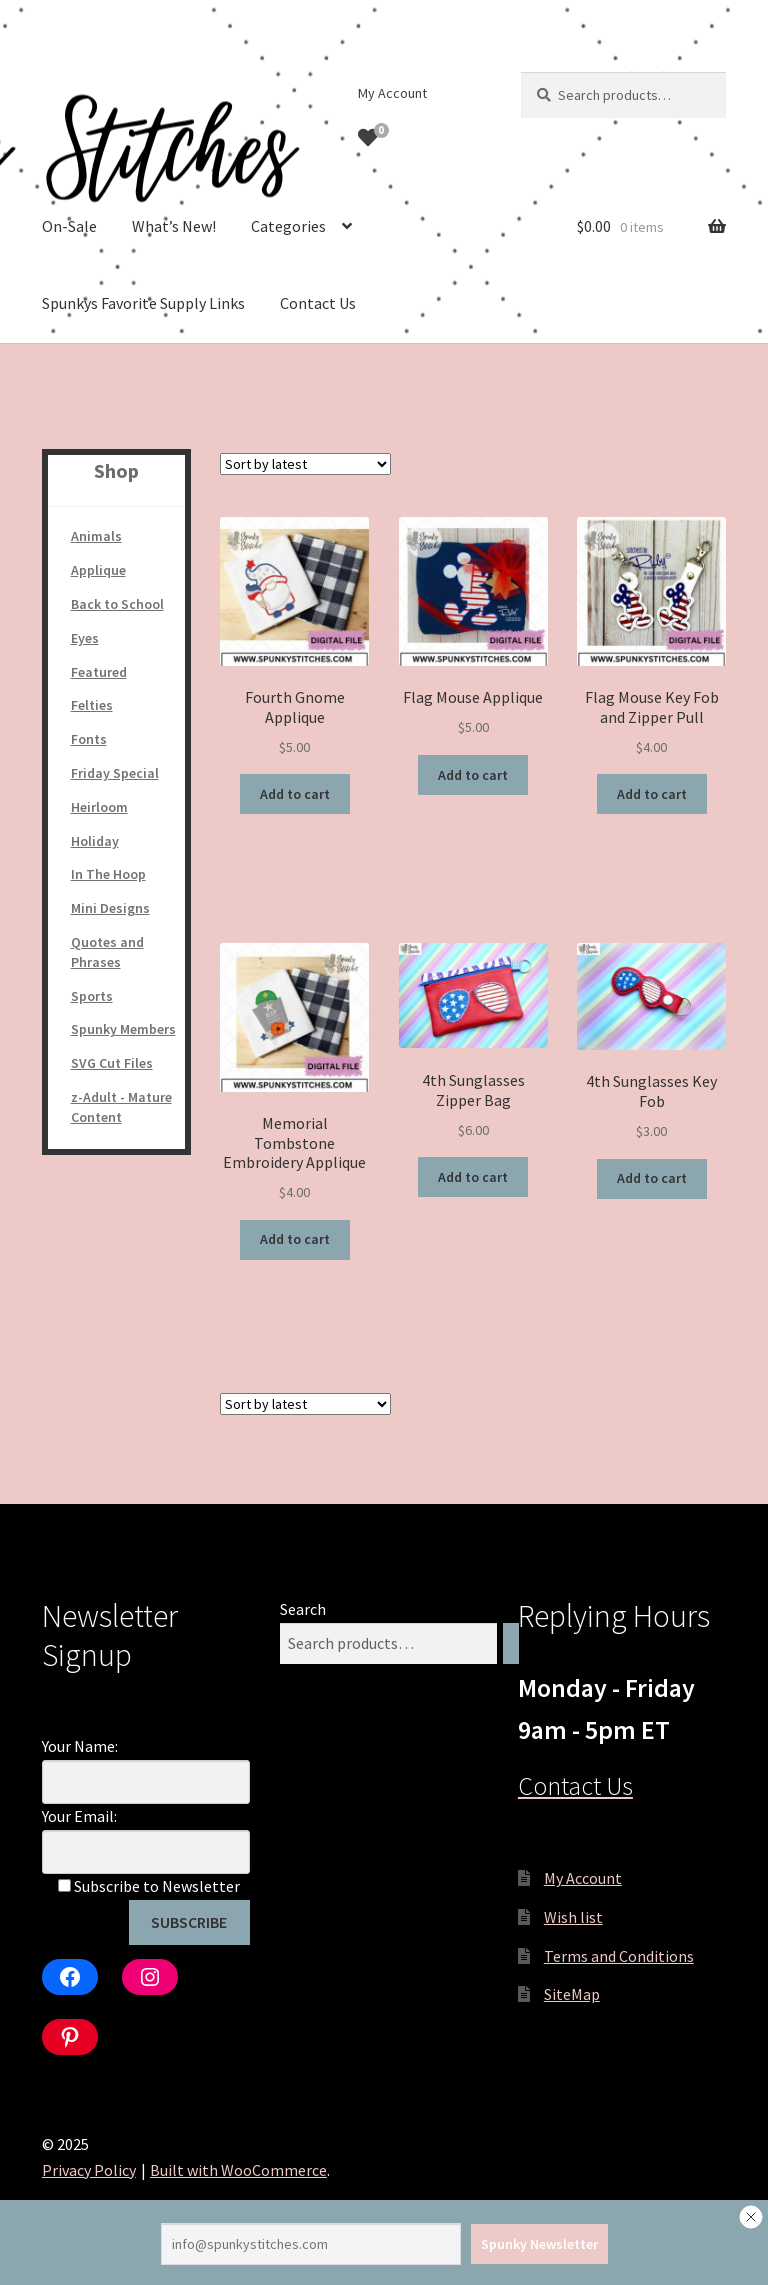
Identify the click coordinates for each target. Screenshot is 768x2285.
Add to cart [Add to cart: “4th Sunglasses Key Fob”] (652, 1178)
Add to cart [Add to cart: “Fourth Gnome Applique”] (295, 794)
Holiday (95, 841)
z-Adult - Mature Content (121, 1107)
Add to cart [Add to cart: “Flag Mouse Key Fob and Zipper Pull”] (652, 794)
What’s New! (174, 226)
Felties (92, 705)
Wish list (573, 1917)
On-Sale (69, 226)
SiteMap (572, 1994)
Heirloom (99, 807)
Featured (99, 672)
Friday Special (115, 773)
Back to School (117, 604)
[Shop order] (305, 464)
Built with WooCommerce (238, 2170)
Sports (92, 996)
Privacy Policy (89, 2170)
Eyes (85, 638)
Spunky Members (123, 1029)
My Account (392, 93)
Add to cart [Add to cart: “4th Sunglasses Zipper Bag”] (473, 1177)
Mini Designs (110, 908)
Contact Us (318, 303)
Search (303, 1609)
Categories (288, 226)
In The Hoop (108, 874)
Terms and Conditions (619, 1956)
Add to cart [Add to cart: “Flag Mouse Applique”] (473, 775)
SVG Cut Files (112, 1063)
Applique (98, 570)
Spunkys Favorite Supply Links (143, 303)
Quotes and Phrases (107, 952)
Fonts (89, 739)
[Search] (511, 1643)
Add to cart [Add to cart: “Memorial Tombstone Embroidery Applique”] (295, 1239)
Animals (96, 536)
